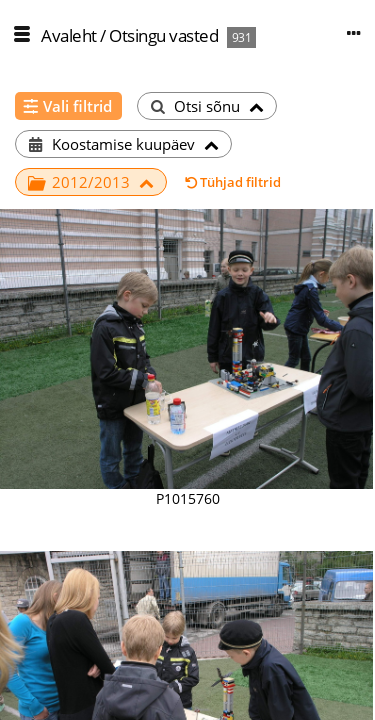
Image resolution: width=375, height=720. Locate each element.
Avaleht (69, 35)
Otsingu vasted (163, 35)
